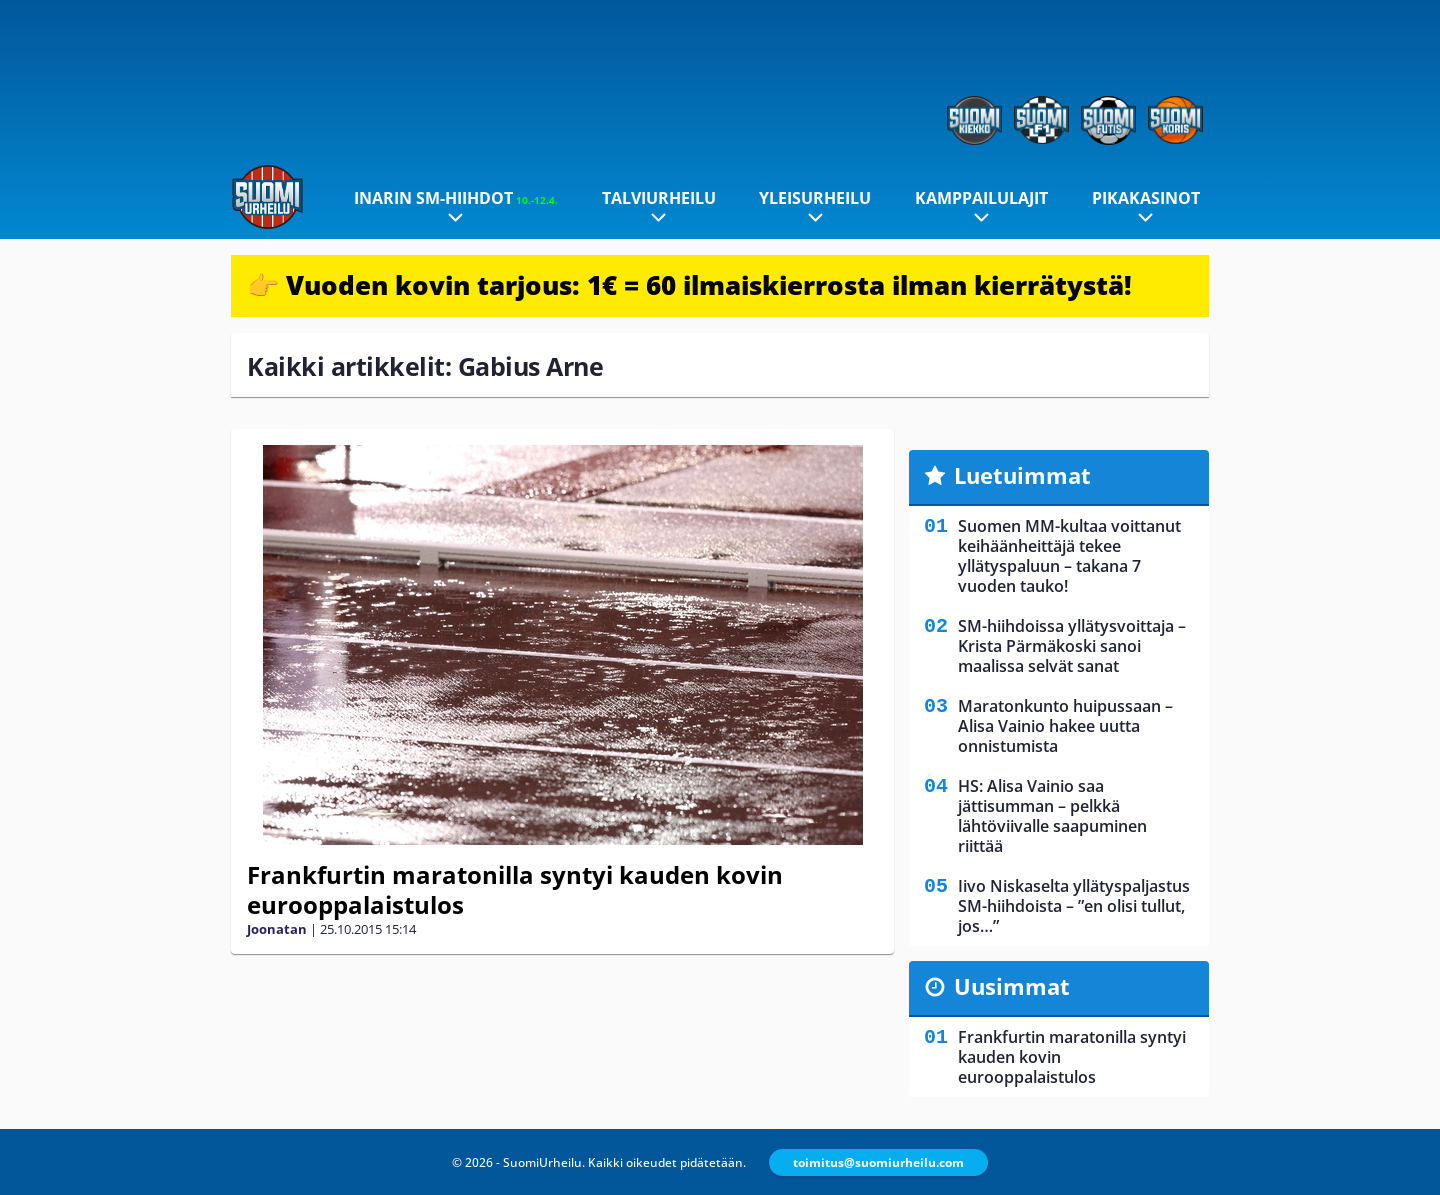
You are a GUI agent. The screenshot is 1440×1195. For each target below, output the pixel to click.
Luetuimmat (1022, 475)
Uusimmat (1012, 986)
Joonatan (277, 929)
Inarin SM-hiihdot (456, 198)
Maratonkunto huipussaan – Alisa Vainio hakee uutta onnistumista (1065, 726)
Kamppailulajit (981, 198)
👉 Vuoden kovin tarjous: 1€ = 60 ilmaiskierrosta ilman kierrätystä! (689, 285)
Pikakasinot (1146, 198)
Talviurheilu (659, 198)
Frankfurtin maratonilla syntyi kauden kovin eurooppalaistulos (515, 889)
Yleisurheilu (815, 198)
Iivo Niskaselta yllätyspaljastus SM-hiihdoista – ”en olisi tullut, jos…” (1074, 906)
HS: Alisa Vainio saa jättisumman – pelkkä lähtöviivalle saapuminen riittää (1052, 816)
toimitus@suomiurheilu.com (878, 1162)
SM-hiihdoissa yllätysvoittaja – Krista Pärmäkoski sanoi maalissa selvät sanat (1072, 646)
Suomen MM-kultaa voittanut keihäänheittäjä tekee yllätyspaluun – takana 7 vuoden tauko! (1069, 556)
